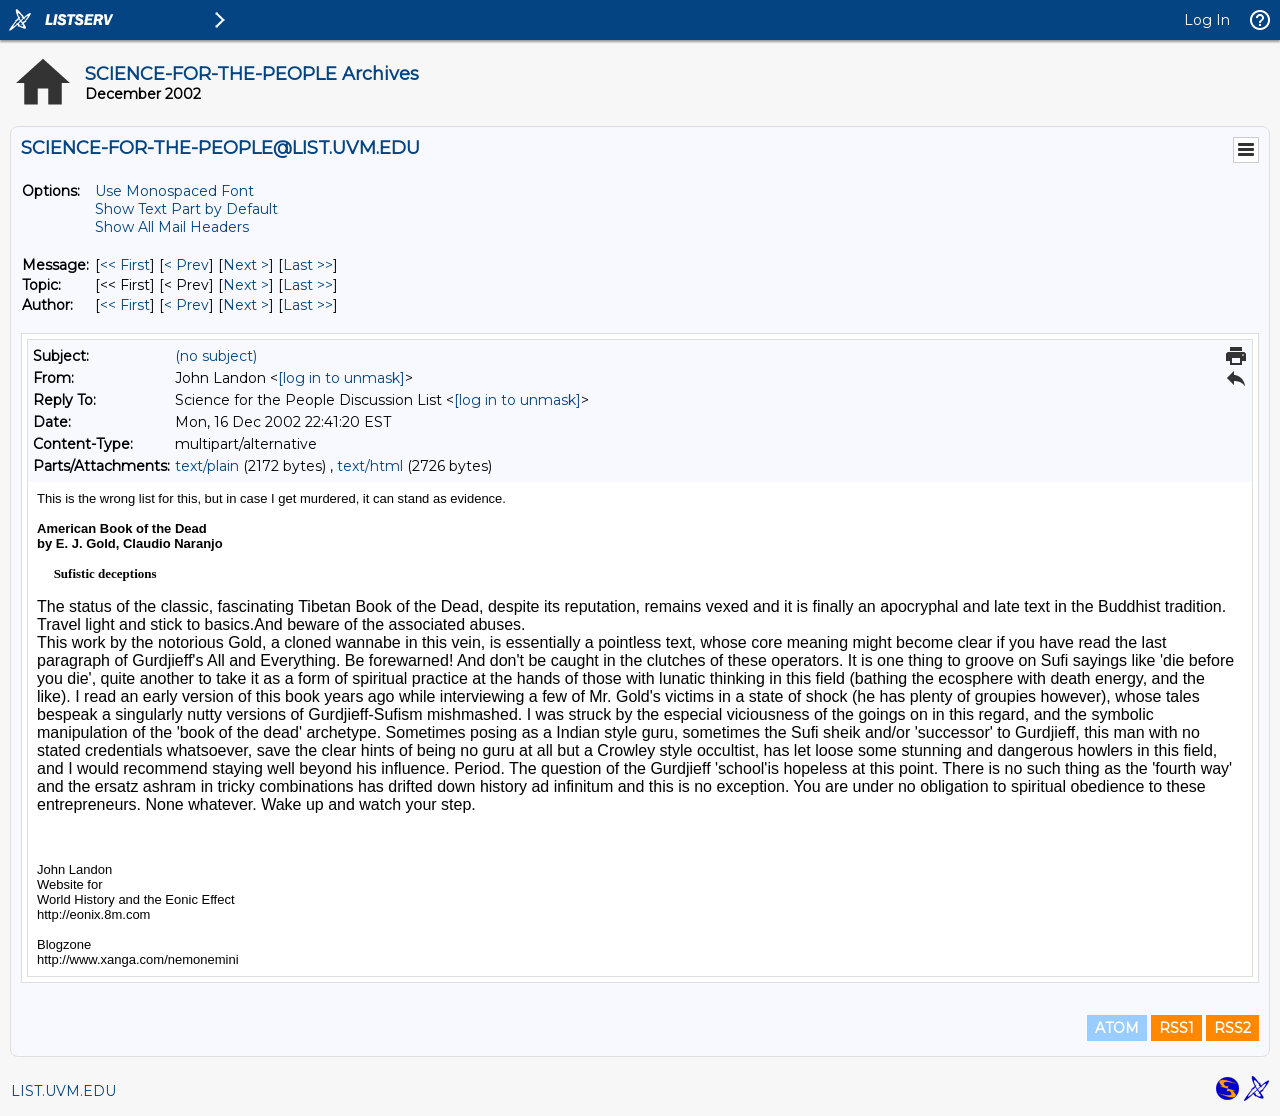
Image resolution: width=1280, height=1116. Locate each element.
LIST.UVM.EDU (63, 1091)
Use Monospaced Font (174, 191)
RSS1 (1176, 1028)
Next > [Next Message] (246, 265)
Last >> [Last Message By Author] (308, 305)
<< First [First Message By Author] (125, 305)
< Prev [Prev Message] (186, 265)
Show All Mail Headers (172, 227)
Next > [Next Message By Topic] (246, 285)
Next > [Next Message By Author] (246, 305)
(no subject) (216, 356)
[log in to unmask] (341, 378)
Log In (1207, 20)
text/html (370, 466)
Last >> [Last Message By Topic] (308, 285)
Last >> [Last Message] (308, 265)
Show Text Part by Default (186, 209)
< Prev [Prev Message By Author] (186, 305)
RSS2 (1232, 1028)
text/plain (207, 466)
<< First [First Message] (125, 265)
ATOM (1117, 1028)
